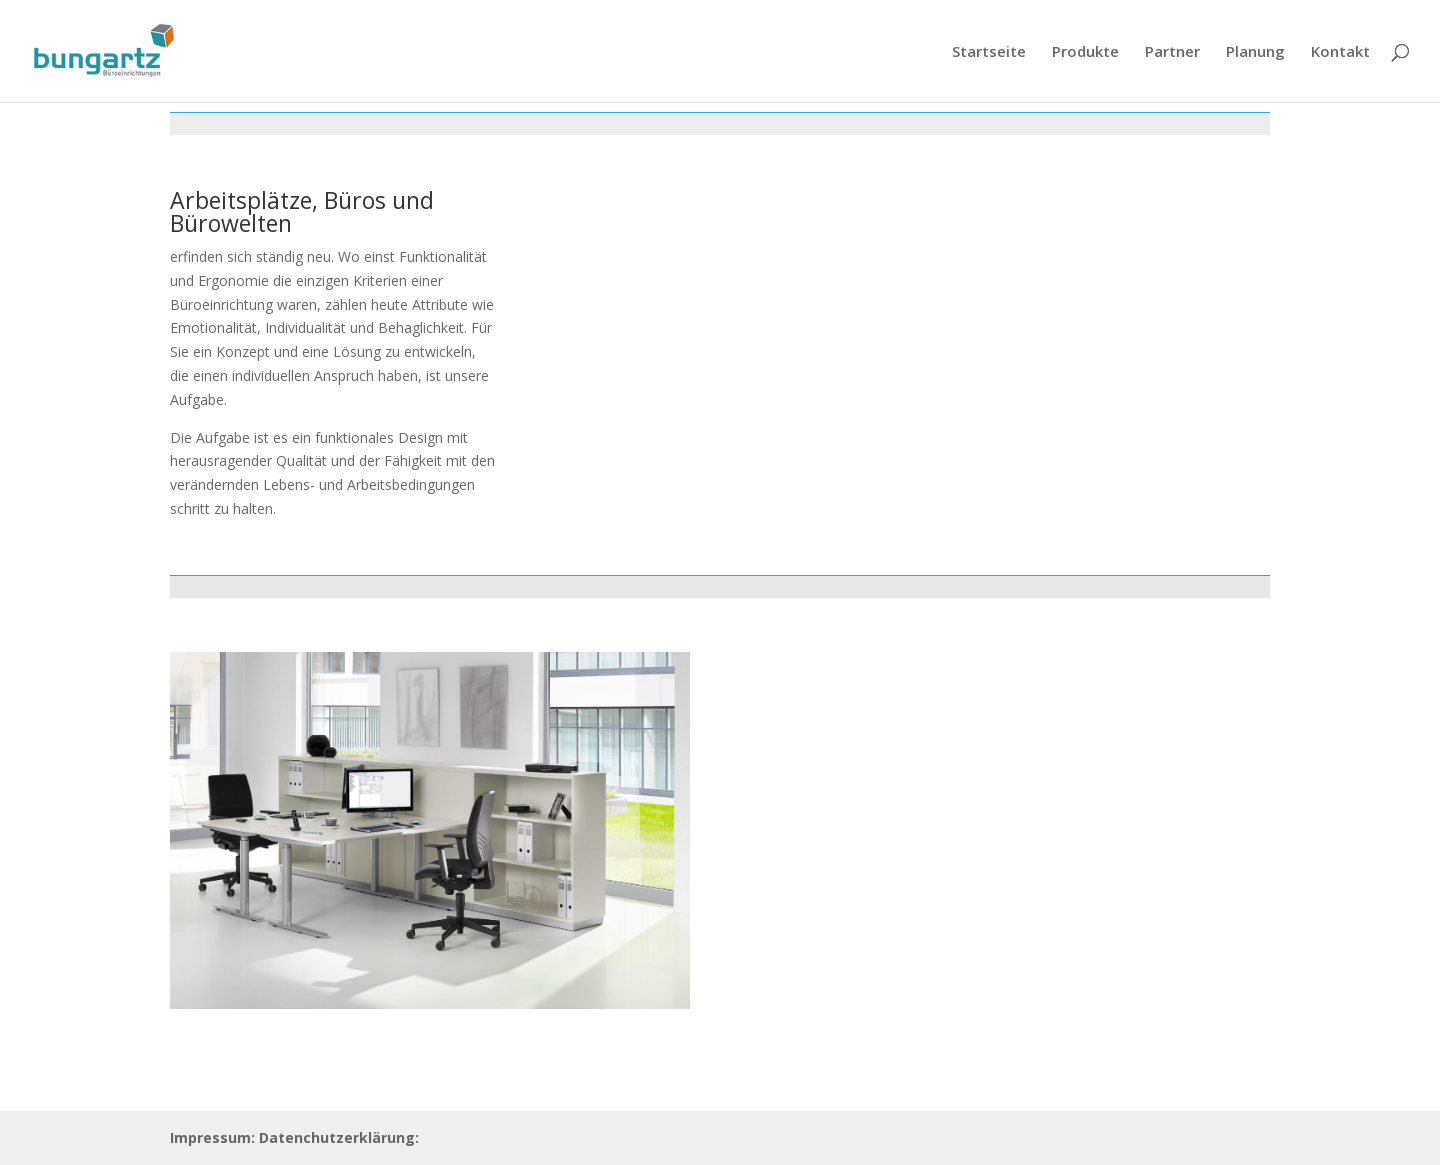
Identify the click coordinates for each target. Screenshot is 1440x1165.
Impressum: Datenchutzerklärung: (294, 1137)
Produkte (1085, 52)
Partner (1172, 52)
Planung (1255, 52)
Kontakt (1340, 52)
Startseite (989, 52)
